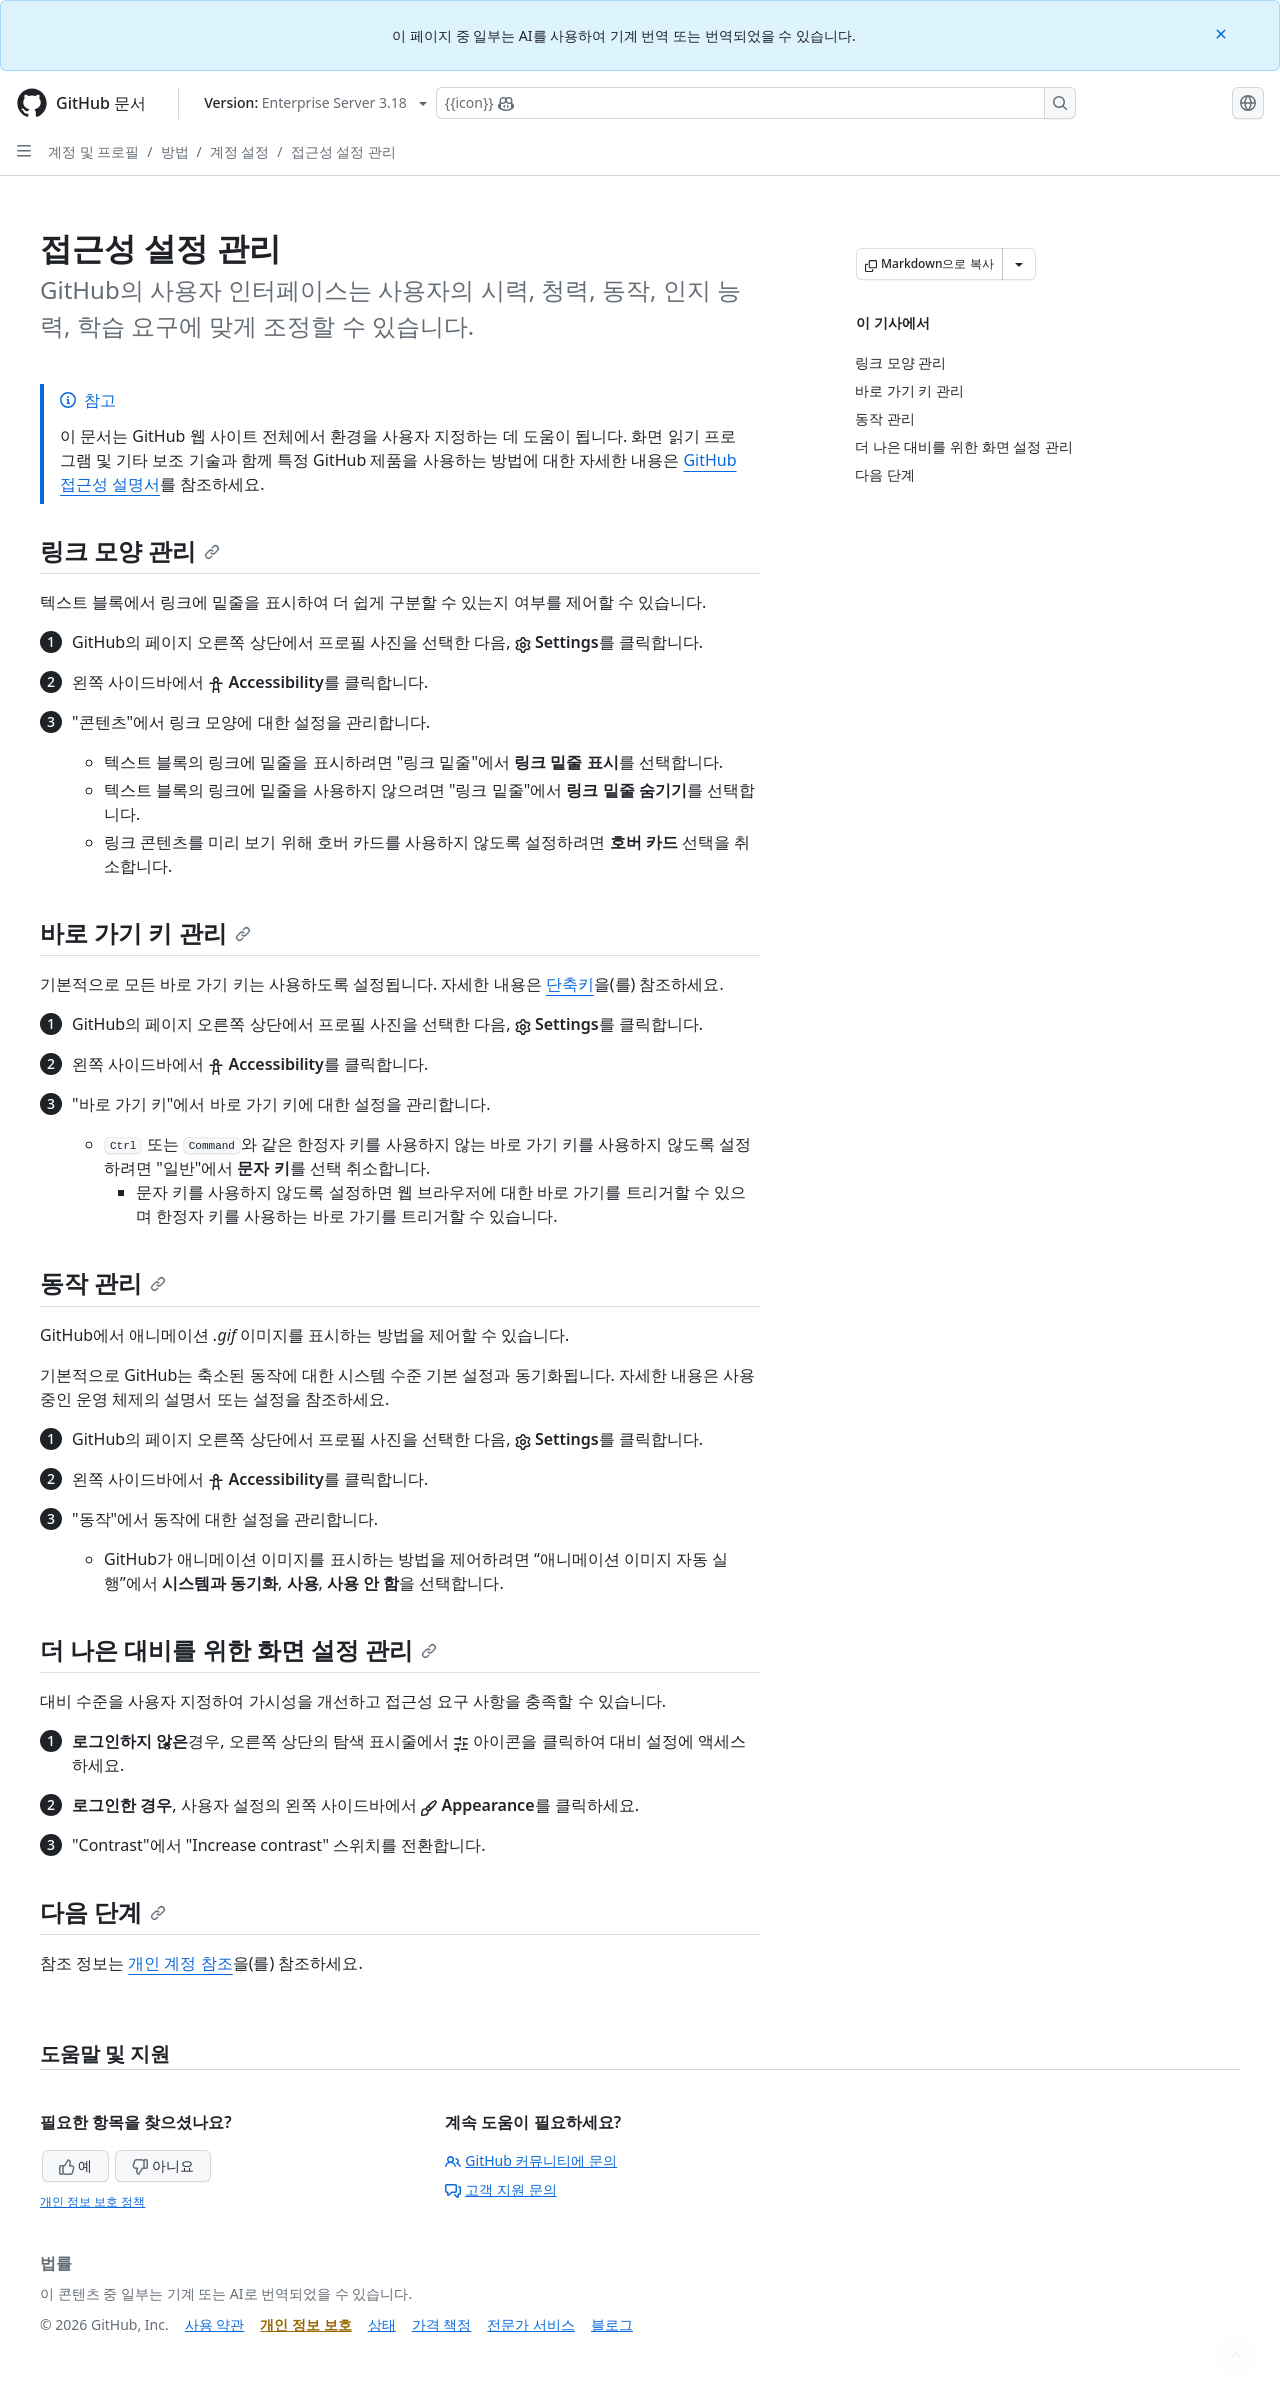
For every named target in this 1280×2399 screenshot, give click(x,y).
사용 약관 (215, 2324)
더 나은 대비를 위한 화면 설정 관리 (238, 1649)
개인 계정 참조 (180, 1963)
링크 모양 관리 (130, 550)
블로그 (612, 2324)
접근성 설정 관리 (343, 151)
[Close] (1223, 32)
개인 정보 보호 (305, 2324)
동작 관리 (103, 1282)
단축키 (570, 984)
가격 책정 (442, 2324)
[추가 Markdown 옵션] (1019, 264)
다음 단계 (103, 1911)
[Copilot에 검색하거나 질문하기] (756, 103)
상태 (382, 2324)
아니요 (163, 2165)
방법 (175, 151)
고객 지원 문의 (500, 2189)
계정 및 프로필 (93, 151)
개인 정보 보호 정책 (92, 2201)
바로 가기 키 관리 (145, 932)
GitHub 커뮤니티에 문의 (531, 2160)
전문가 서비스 (531, 2324)
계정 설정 (240, 151)
